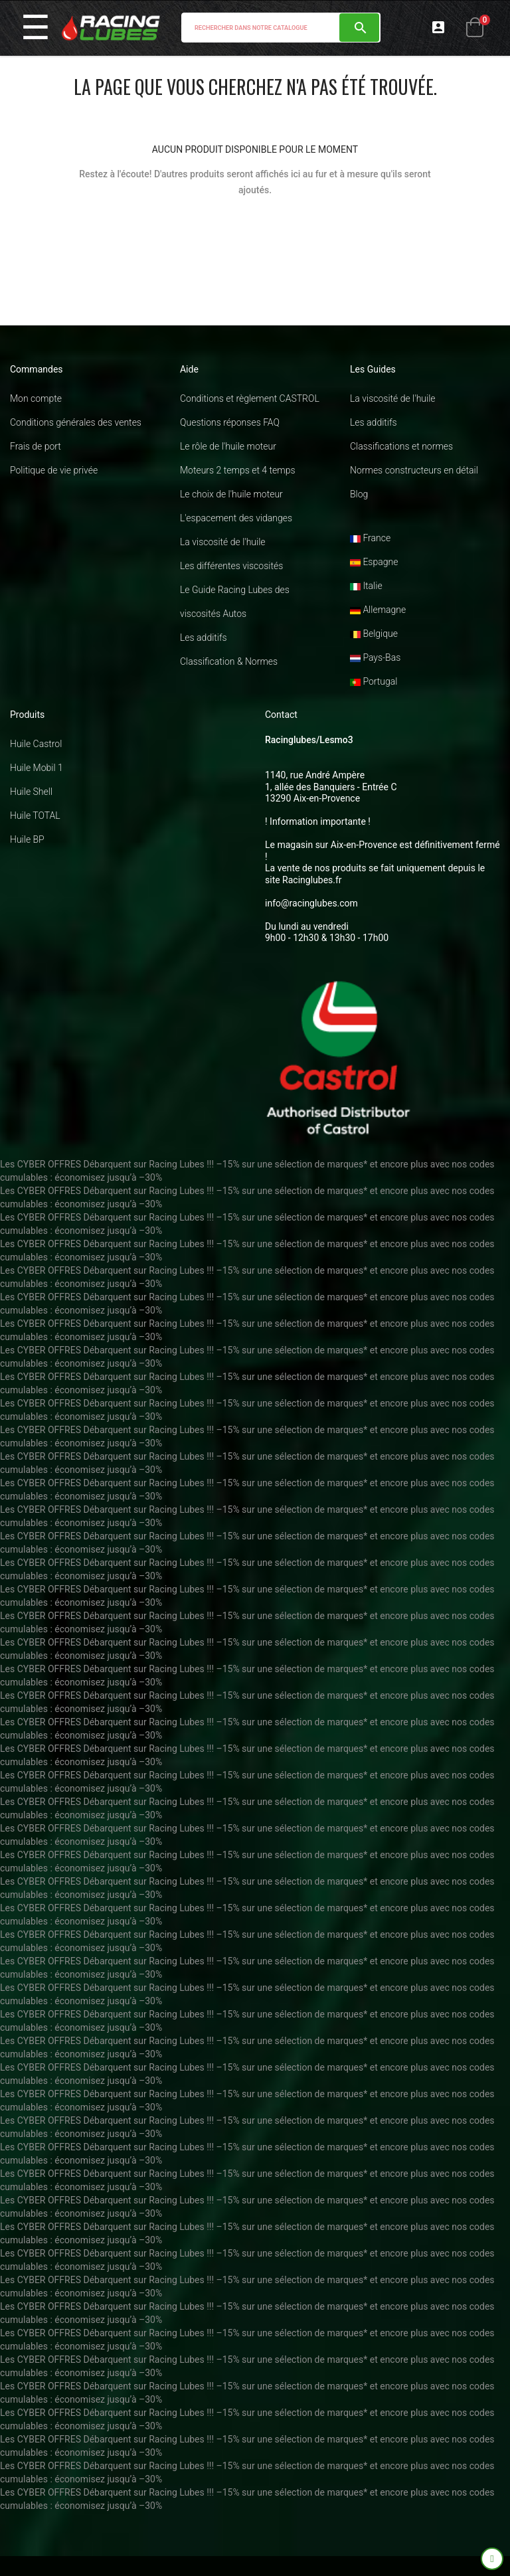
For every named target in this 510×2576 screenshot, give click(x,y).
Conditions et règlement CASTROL (249, 398)
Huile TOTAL (35, 815)
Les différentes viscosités (231, 565)
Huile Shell (31, 791)
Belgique (374, 633)
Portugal (373, 681)
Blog (359, 494)
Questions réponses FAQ (230, 422)
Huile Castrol (36, 743)
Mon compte (36, 398)
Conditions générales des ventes (75, 422)
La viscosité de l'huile (223, 542)
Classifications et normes (401, 446)
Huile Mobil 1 (36, 767)
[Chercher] (281, 28)
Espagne (374, 562)
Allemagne (378, 609)
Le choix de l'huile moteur (231, 494)
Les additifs (203, 637)
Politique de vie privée (54, 470)
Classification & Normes (229, 661)
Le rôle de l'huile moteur (228, 446)
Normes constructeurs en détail (414, 470)
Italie (366, 585)
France (370, 538)
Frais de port (35, 446)
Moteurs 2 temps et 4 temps (238, 470)
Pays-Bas (375, 657)
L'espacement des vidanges (236, 518)
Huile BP (27, 839)
